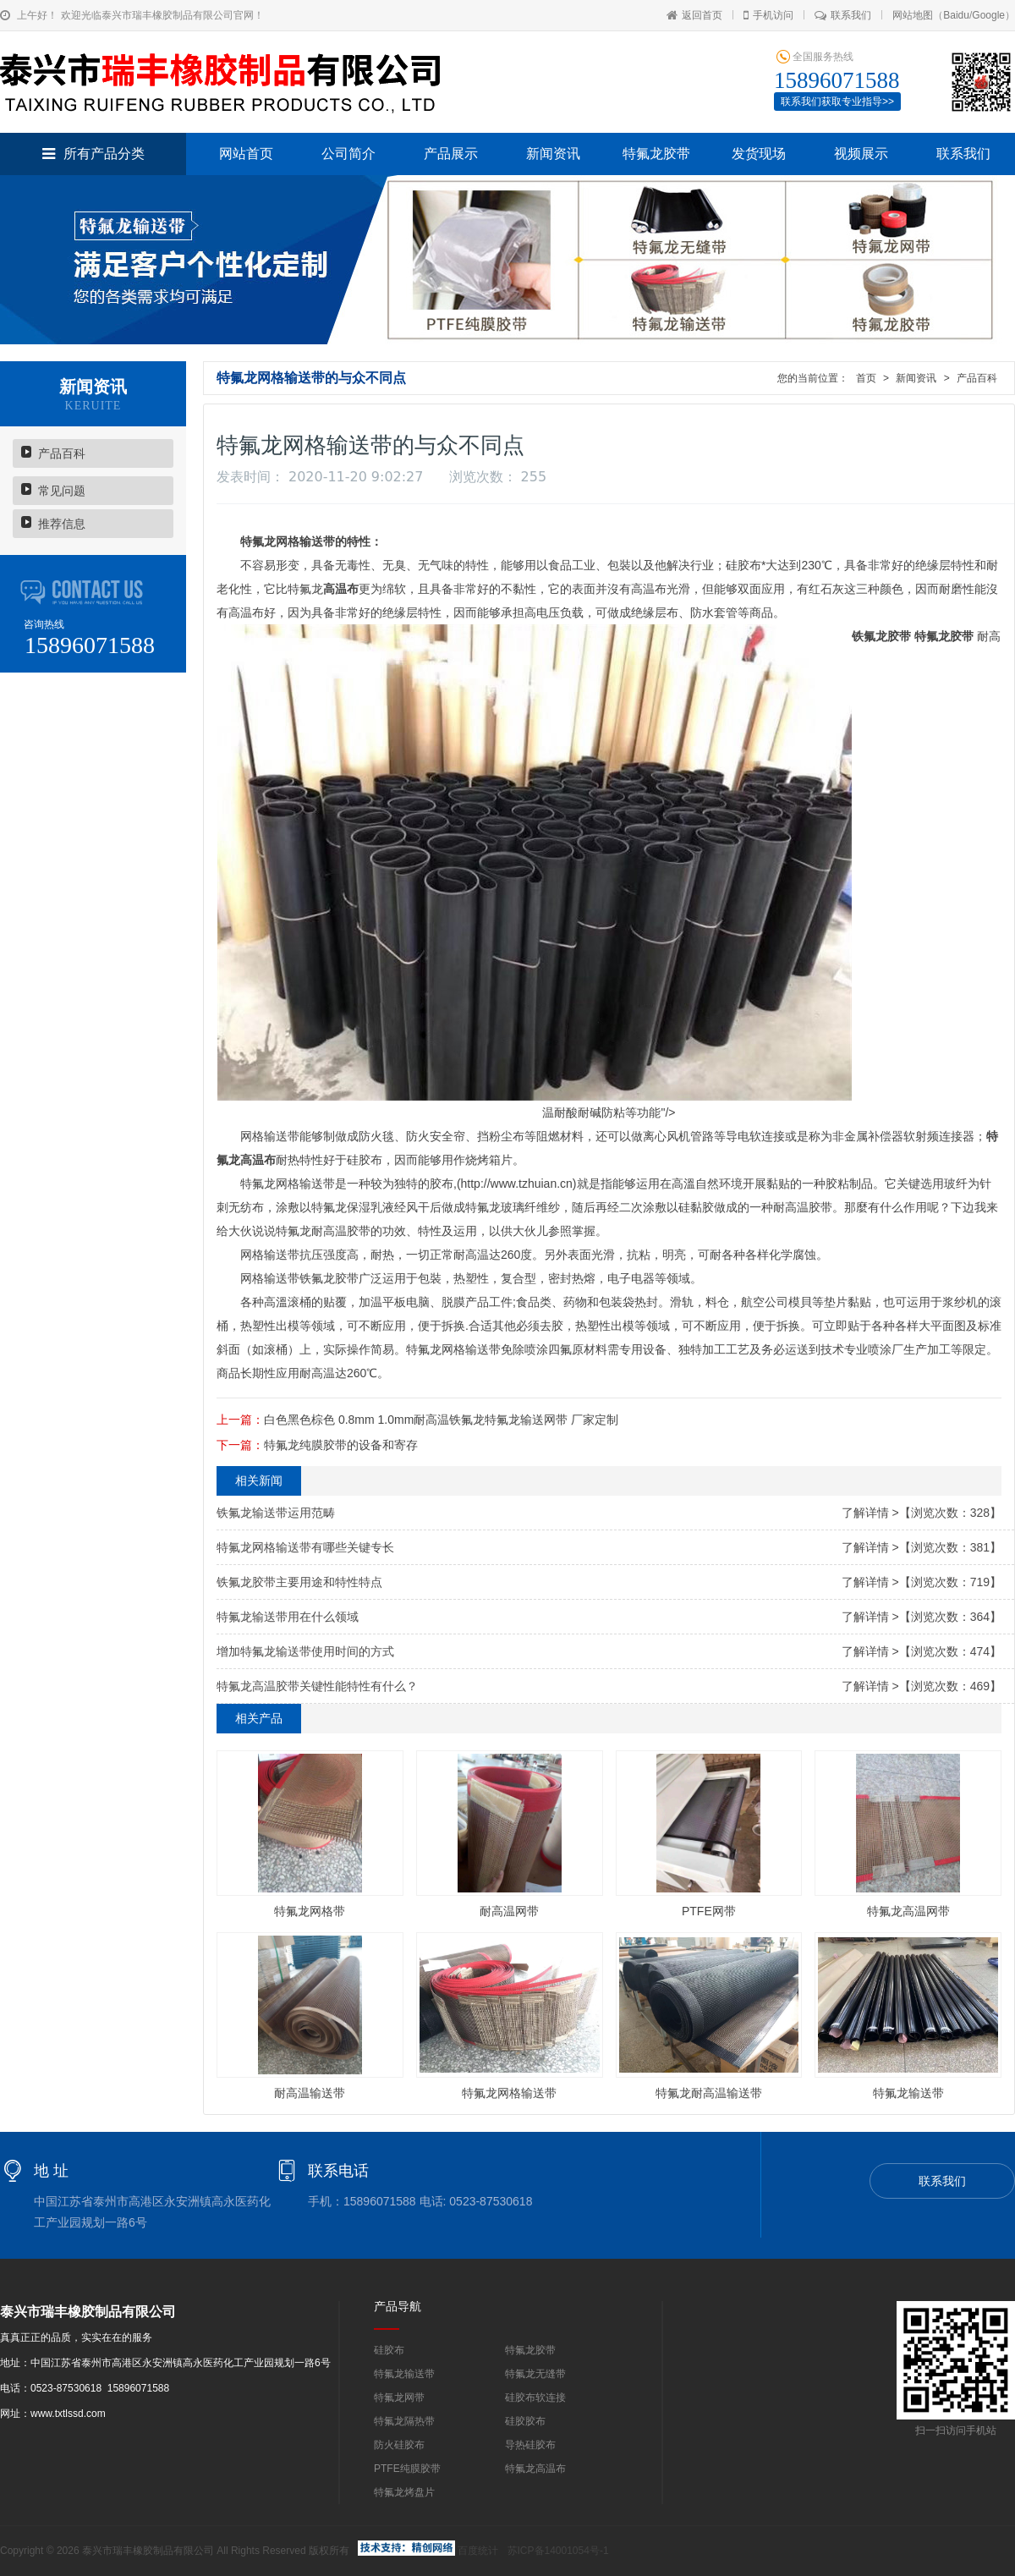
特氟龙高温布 (535, 2468)
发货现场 (759, 153)
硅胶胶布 (525, 2421)
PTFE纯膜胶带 (407, 2468)
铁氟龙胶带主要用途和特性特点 (299, 1582)
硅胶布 (389, 2350)
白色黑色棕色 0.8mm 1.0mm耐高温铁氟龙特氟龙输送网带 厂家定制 (441, 1419)
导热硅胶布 (530, 2445)
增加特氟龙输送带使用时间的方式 (305, 1651)
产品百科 (61, 453)
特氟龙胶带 (656, 153)
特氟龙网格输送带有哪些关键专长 (305, 1547)
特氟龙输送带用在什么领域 (288, 1616)
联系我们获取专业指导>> (837, 101)
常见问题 (61, 490)
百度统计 (478, 2551)
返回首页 (694, 15)
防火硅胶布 (399, 2445)
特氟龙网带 (399, 2397)
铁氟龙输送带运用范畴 (276, 1512)
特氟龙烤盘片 (404, 2492)
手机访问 (768, 15)
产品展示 (451, 153)
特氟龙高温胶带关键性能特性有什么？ (317, 1686)
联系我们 (843, 15)
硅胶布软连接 (535, 2397)
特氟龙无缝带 (535, 2374)
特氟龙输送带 (404, 2374)
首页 (866, 378)
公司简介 (348, 153)
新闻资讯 (553, 153)
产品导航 (397, 2306)
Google (988, 15)
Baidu (956, 15)
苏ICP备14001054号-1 (558, 2551)
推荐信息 (61, 523)
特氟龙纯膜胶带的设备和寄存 (341, 1445)
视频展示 (861, 153)
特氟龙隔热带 (404, 2421)
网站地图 (912, 15)
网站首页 (246, 153)
